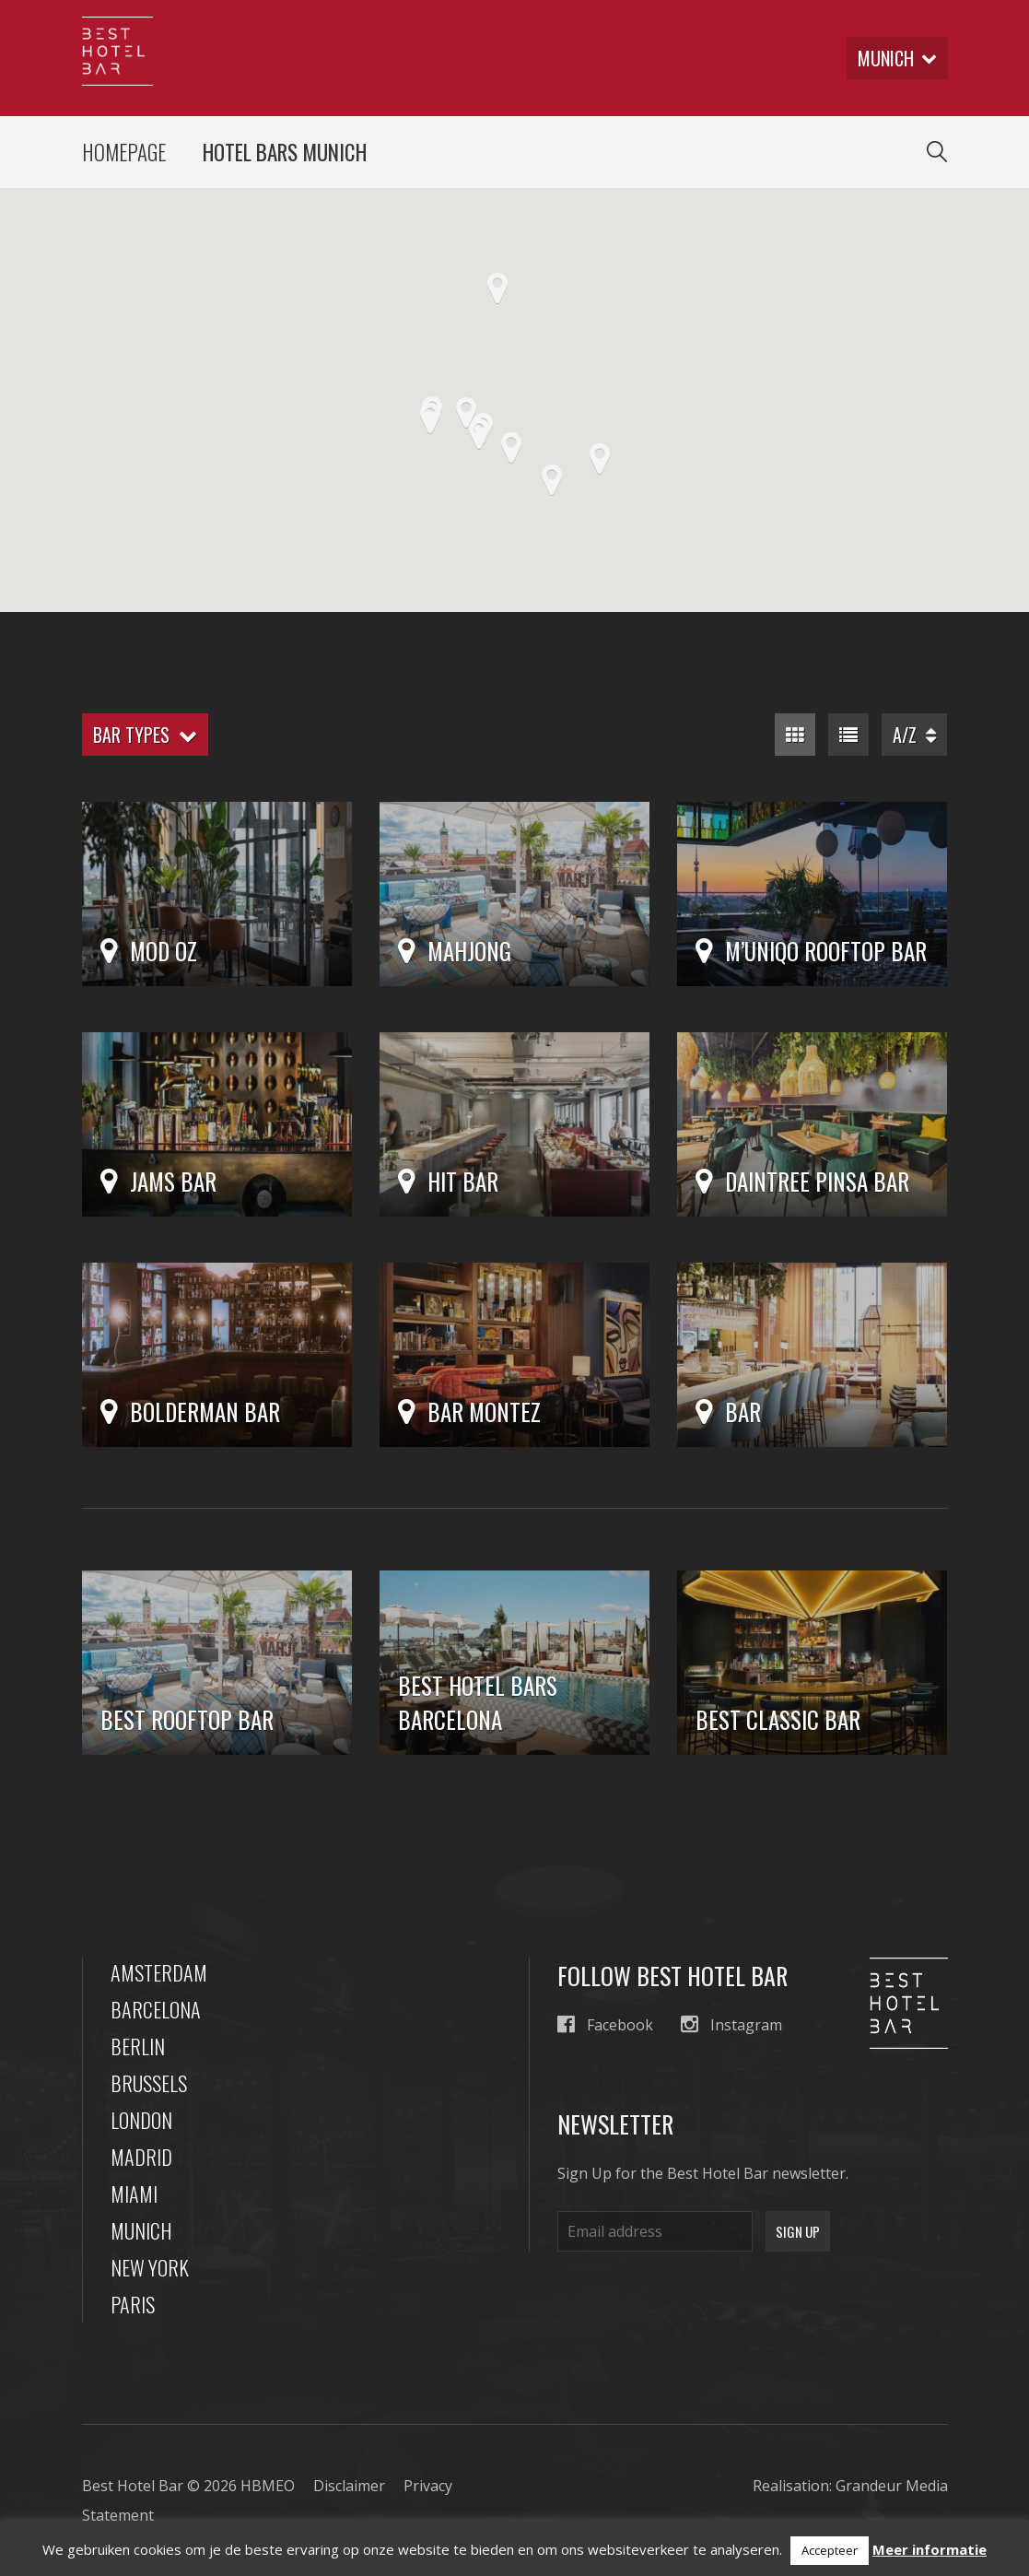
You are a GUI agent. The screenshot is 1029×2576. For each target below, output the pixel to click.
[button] (552, 480)
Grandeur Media (892, 2486)
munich (897, 58)
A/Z (914, 734)
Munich (141, 2230)
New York (150, 2267)
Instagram (731, 2024)
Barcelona (156, 2009)
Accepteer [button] (829, 2550)
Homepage (124, 152)
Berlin (138, 2046)
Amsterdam (159, 1972)
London (141, 2120)
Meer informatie (929, 2549)
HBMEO (267, 2486)
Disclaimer (349, 2486)
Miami (134, 2193)
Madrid (141, 2156)
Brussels (149, 2083)
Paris (133, 2304)
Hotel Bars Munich (285, 152)
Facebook (605, 2024)
